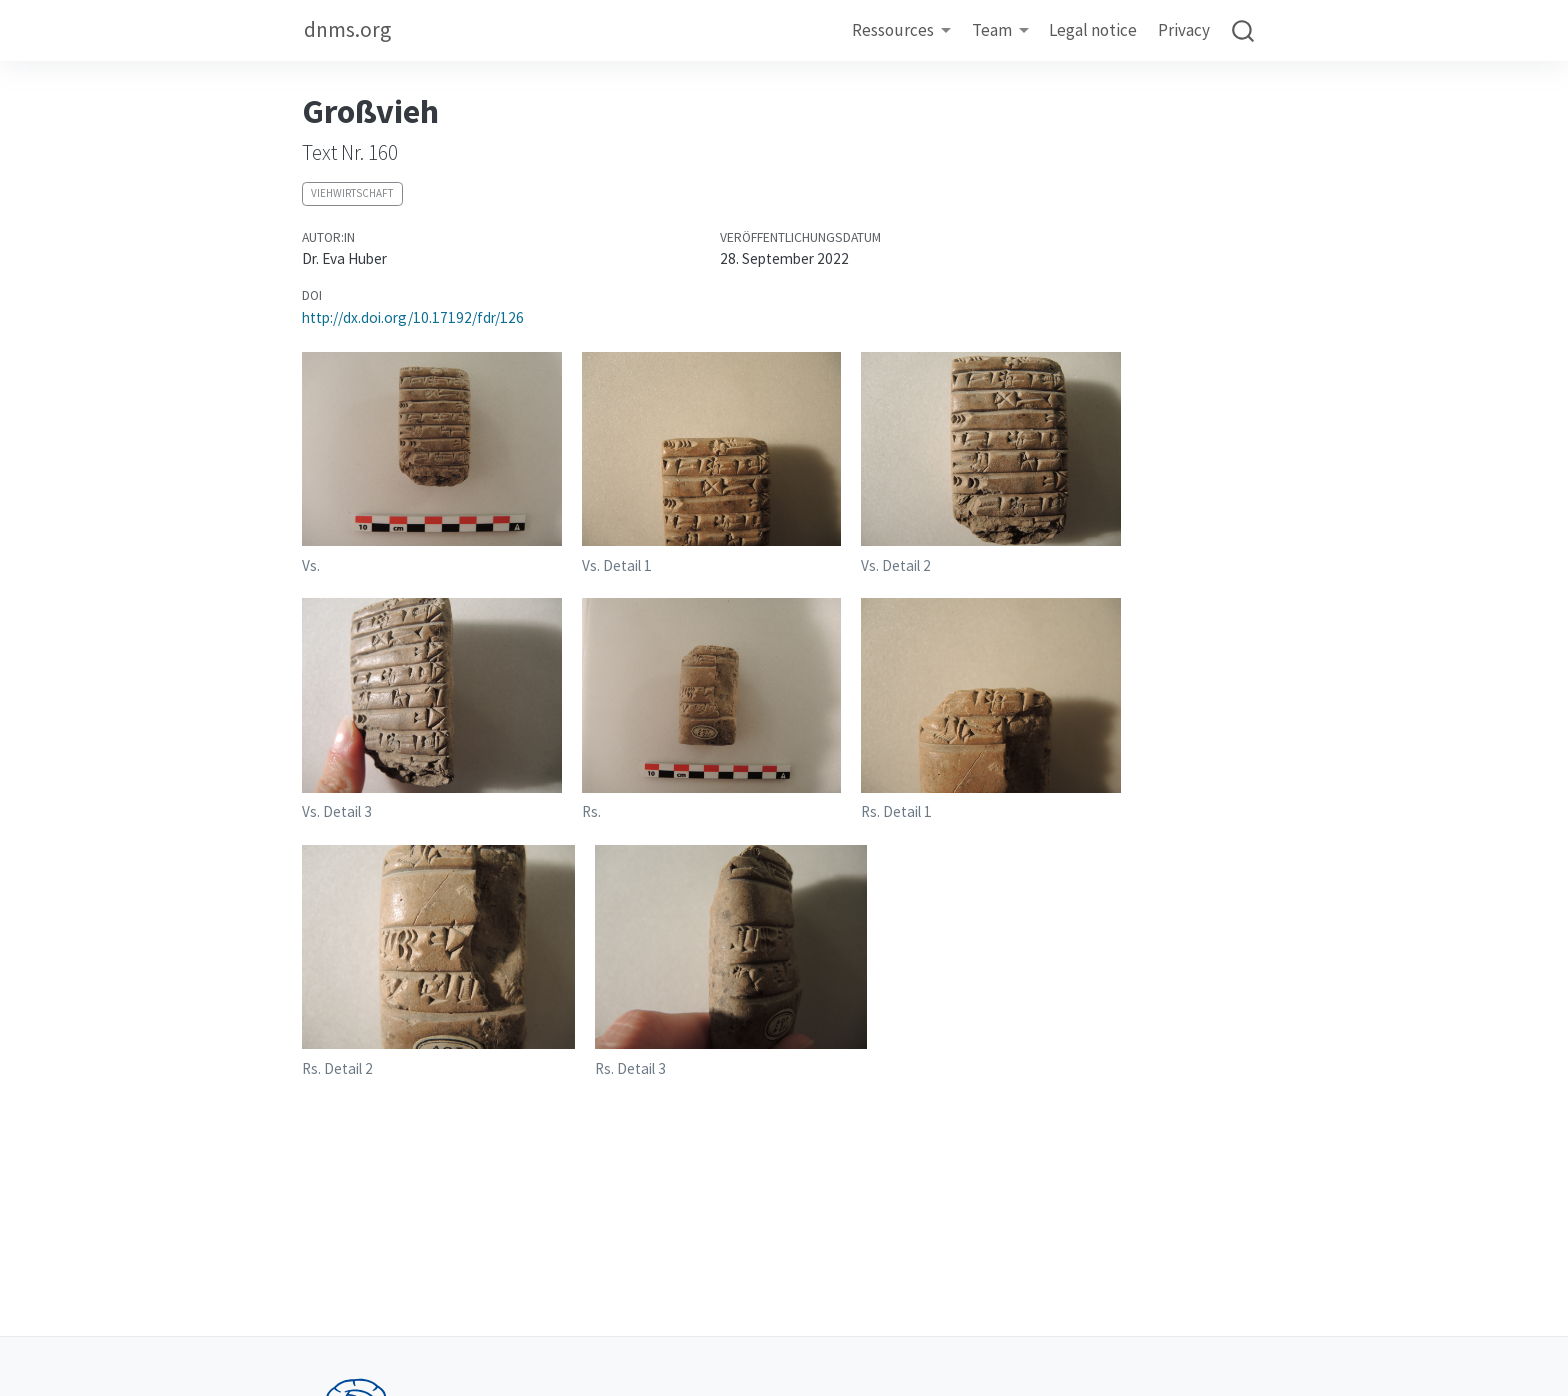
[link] (902, 31)
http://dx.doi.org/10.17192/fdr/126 (413, 317)
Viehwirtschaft (352, 193)
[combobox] (1244, 30)
